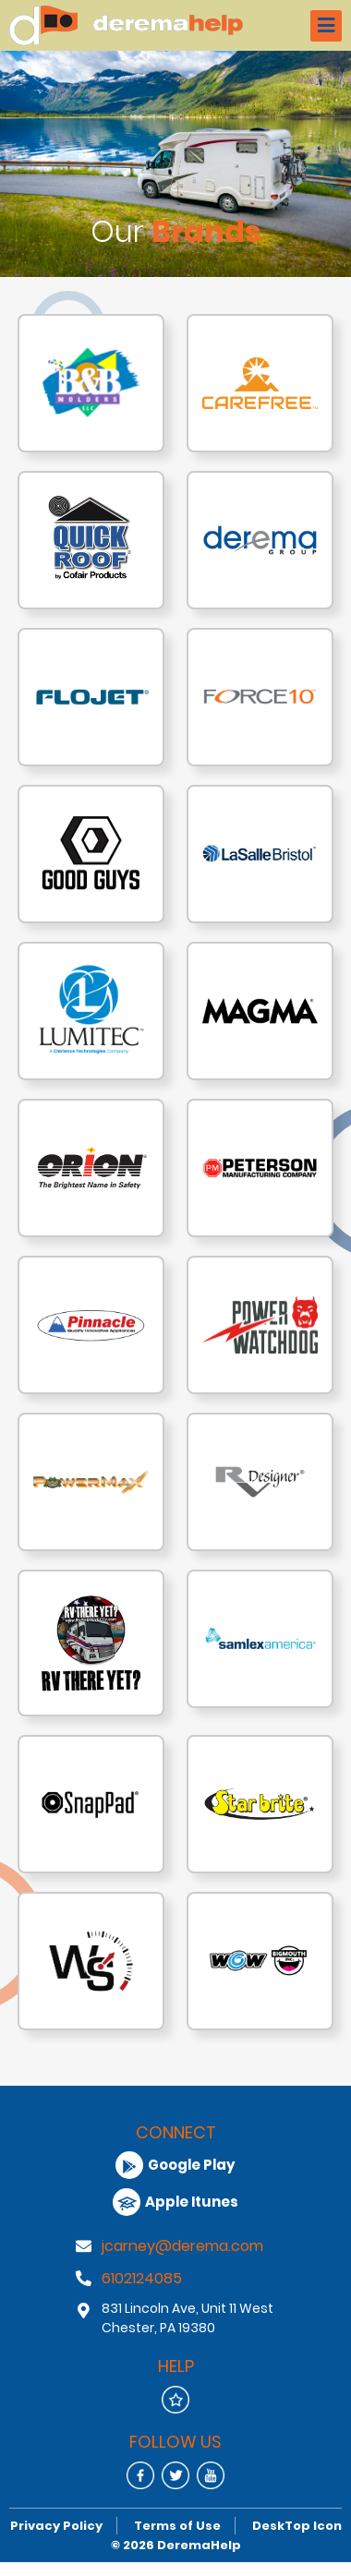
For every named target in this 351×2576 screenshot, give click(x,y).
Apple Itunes (175, 2202)
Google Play (175, 2165)
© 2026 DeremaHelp (176, 2545)
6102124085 (142, 2278)
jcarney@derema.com (182, 2245)
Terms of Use (177, 2525)
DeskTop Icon (297, 2525)
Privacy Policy (56, 2525)
